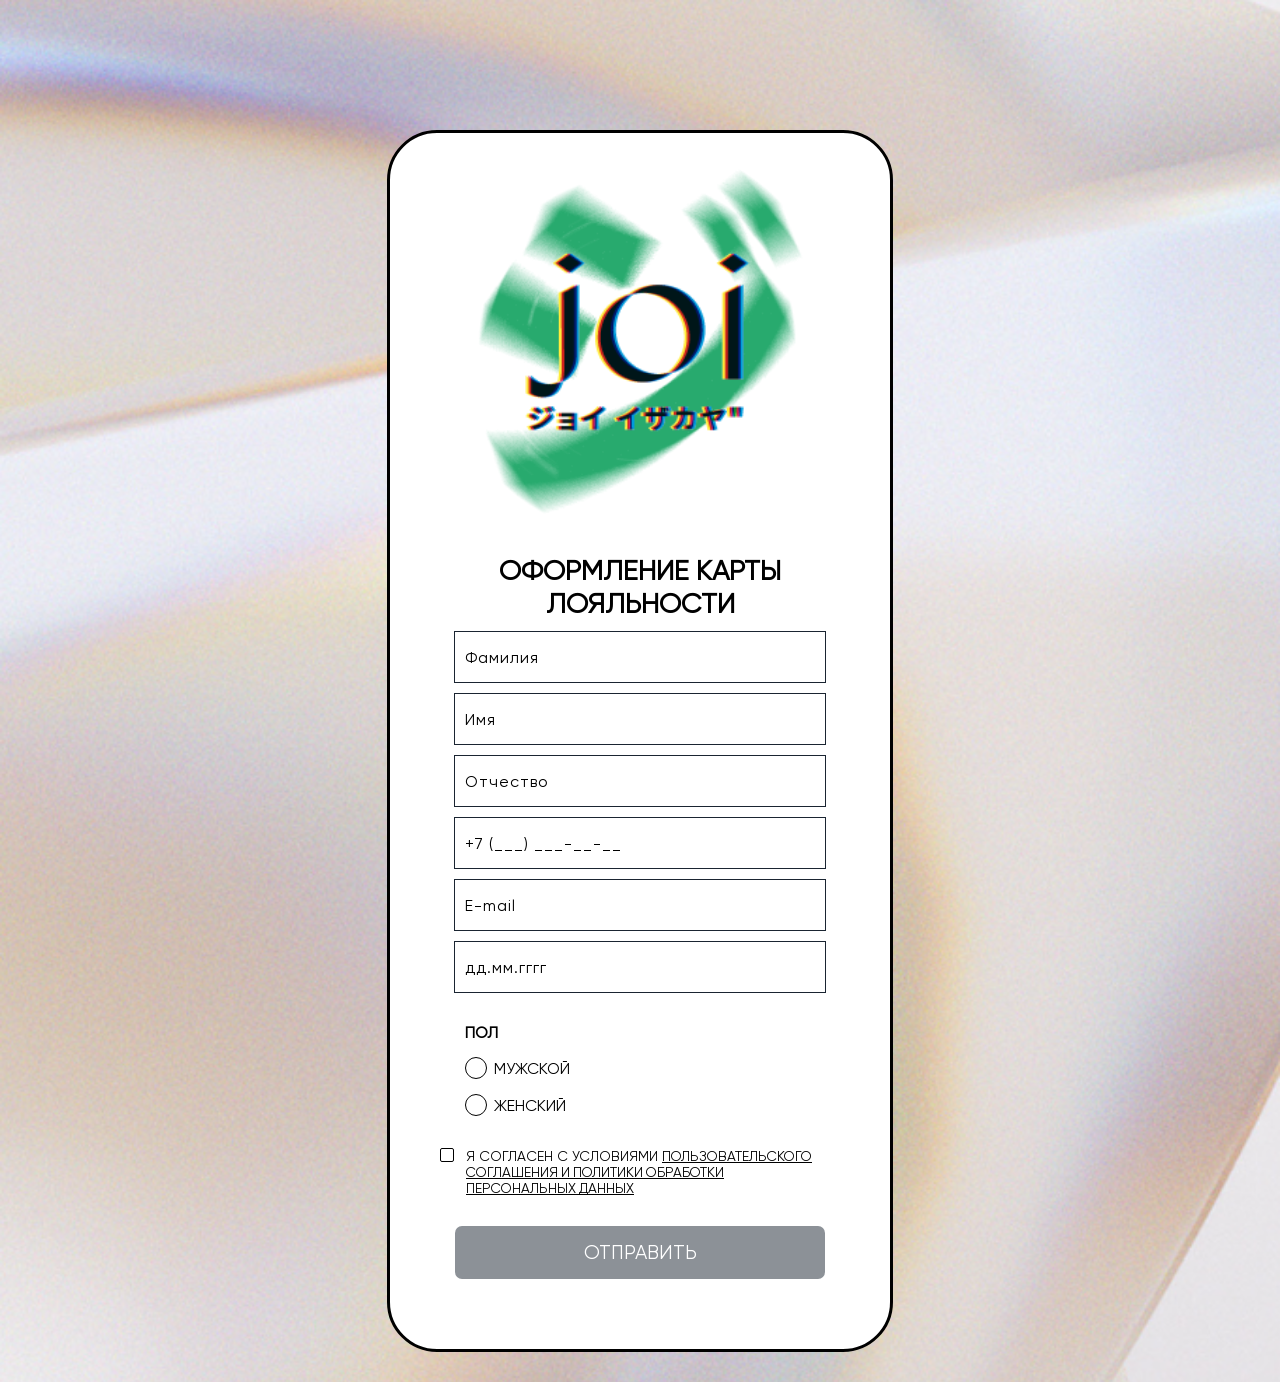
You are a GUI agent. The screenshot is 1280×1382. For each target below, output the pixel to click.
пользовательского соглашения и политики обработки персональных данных (639, 1172)
